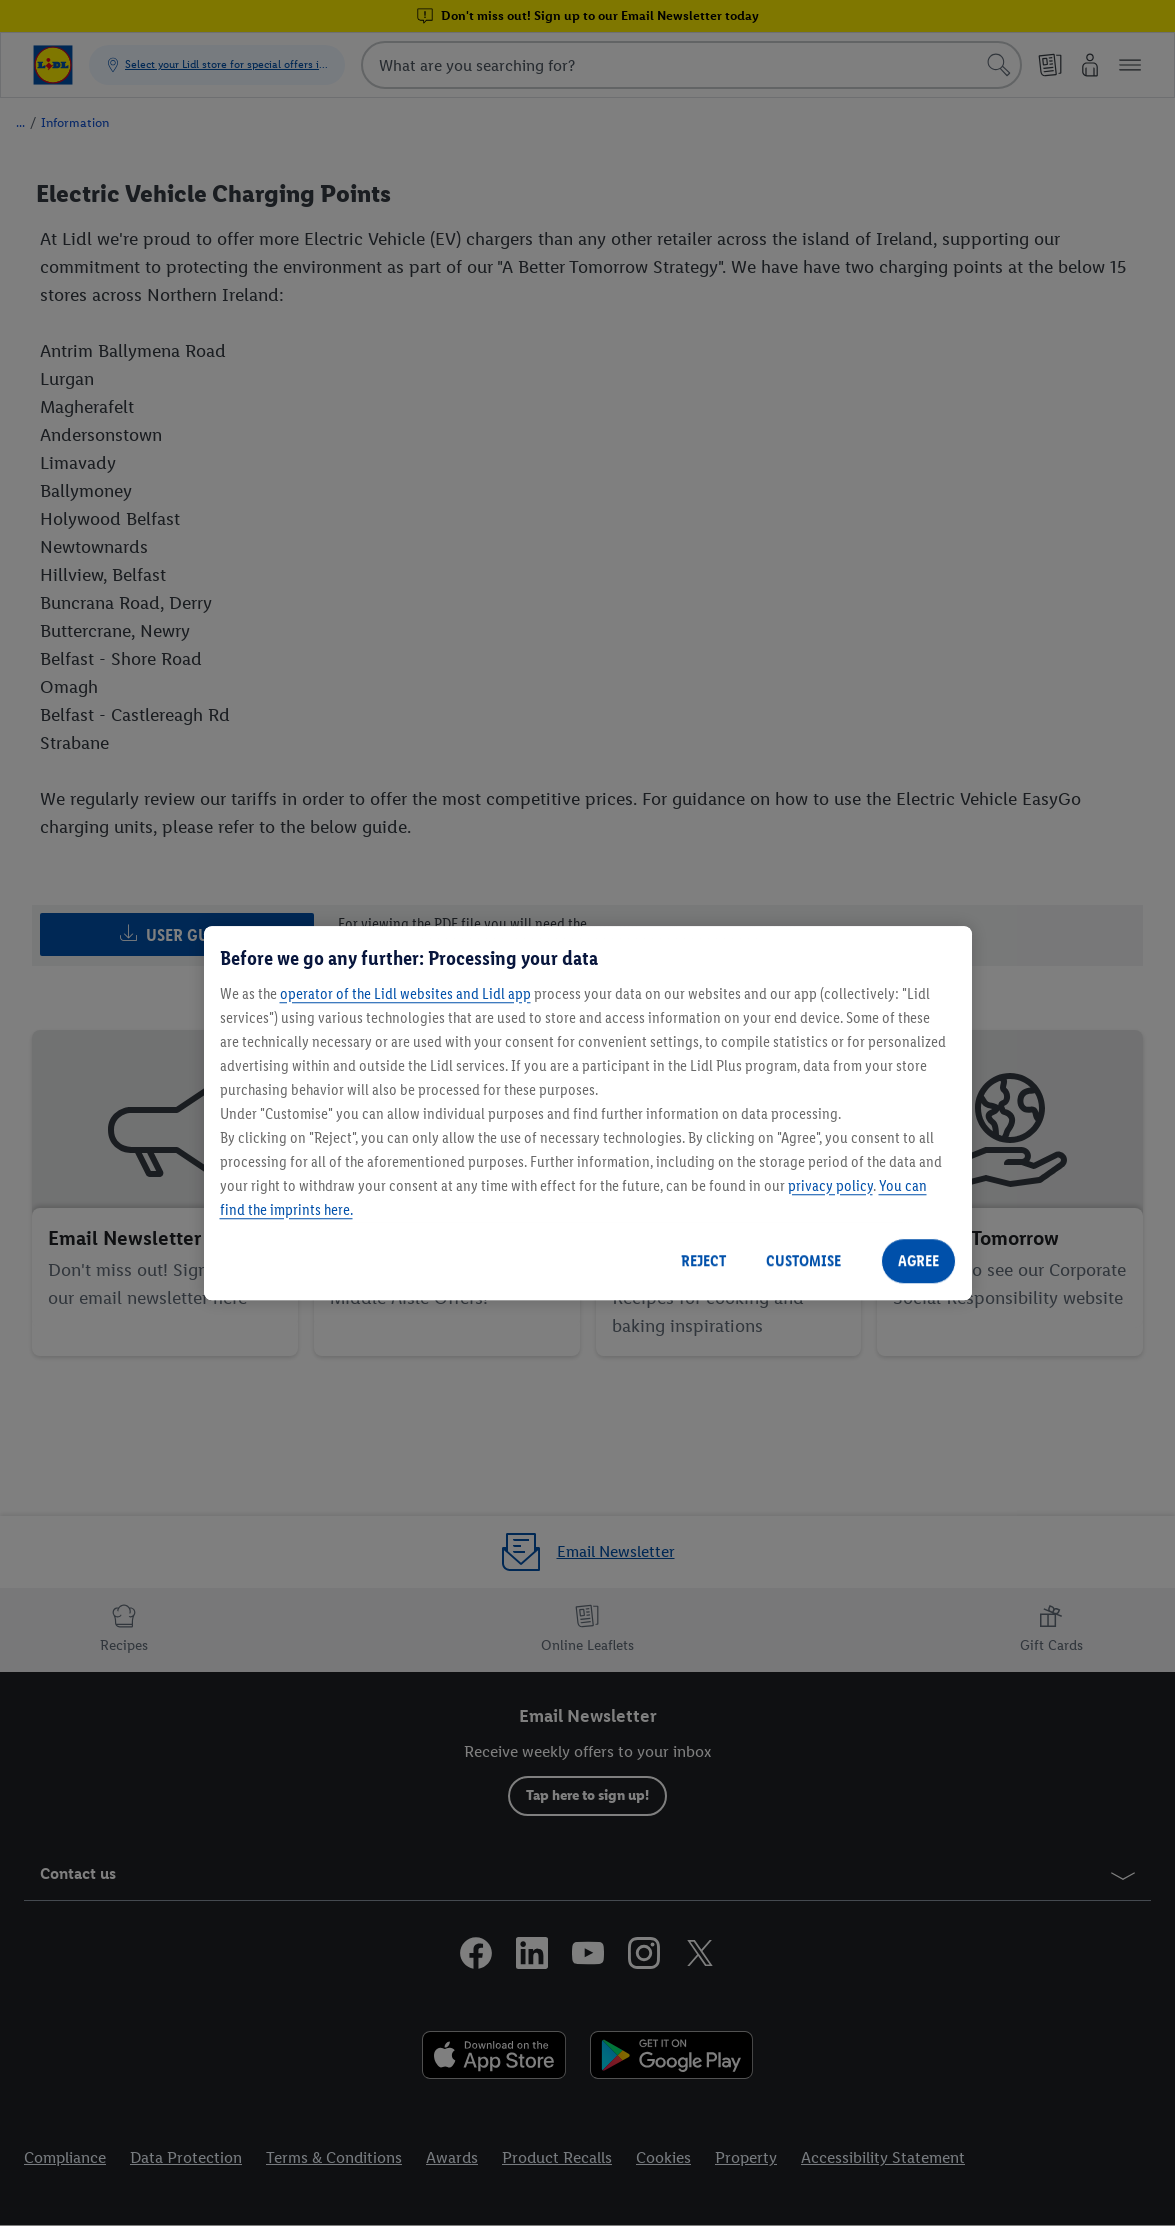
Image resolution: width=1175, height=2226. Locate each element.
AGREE (918, 1260)
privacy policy (830, 1185)
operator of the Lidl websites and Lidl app (405, 993)
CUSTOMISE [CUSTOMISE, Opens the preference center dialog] (803, 1260)
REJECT (703, 1260)
